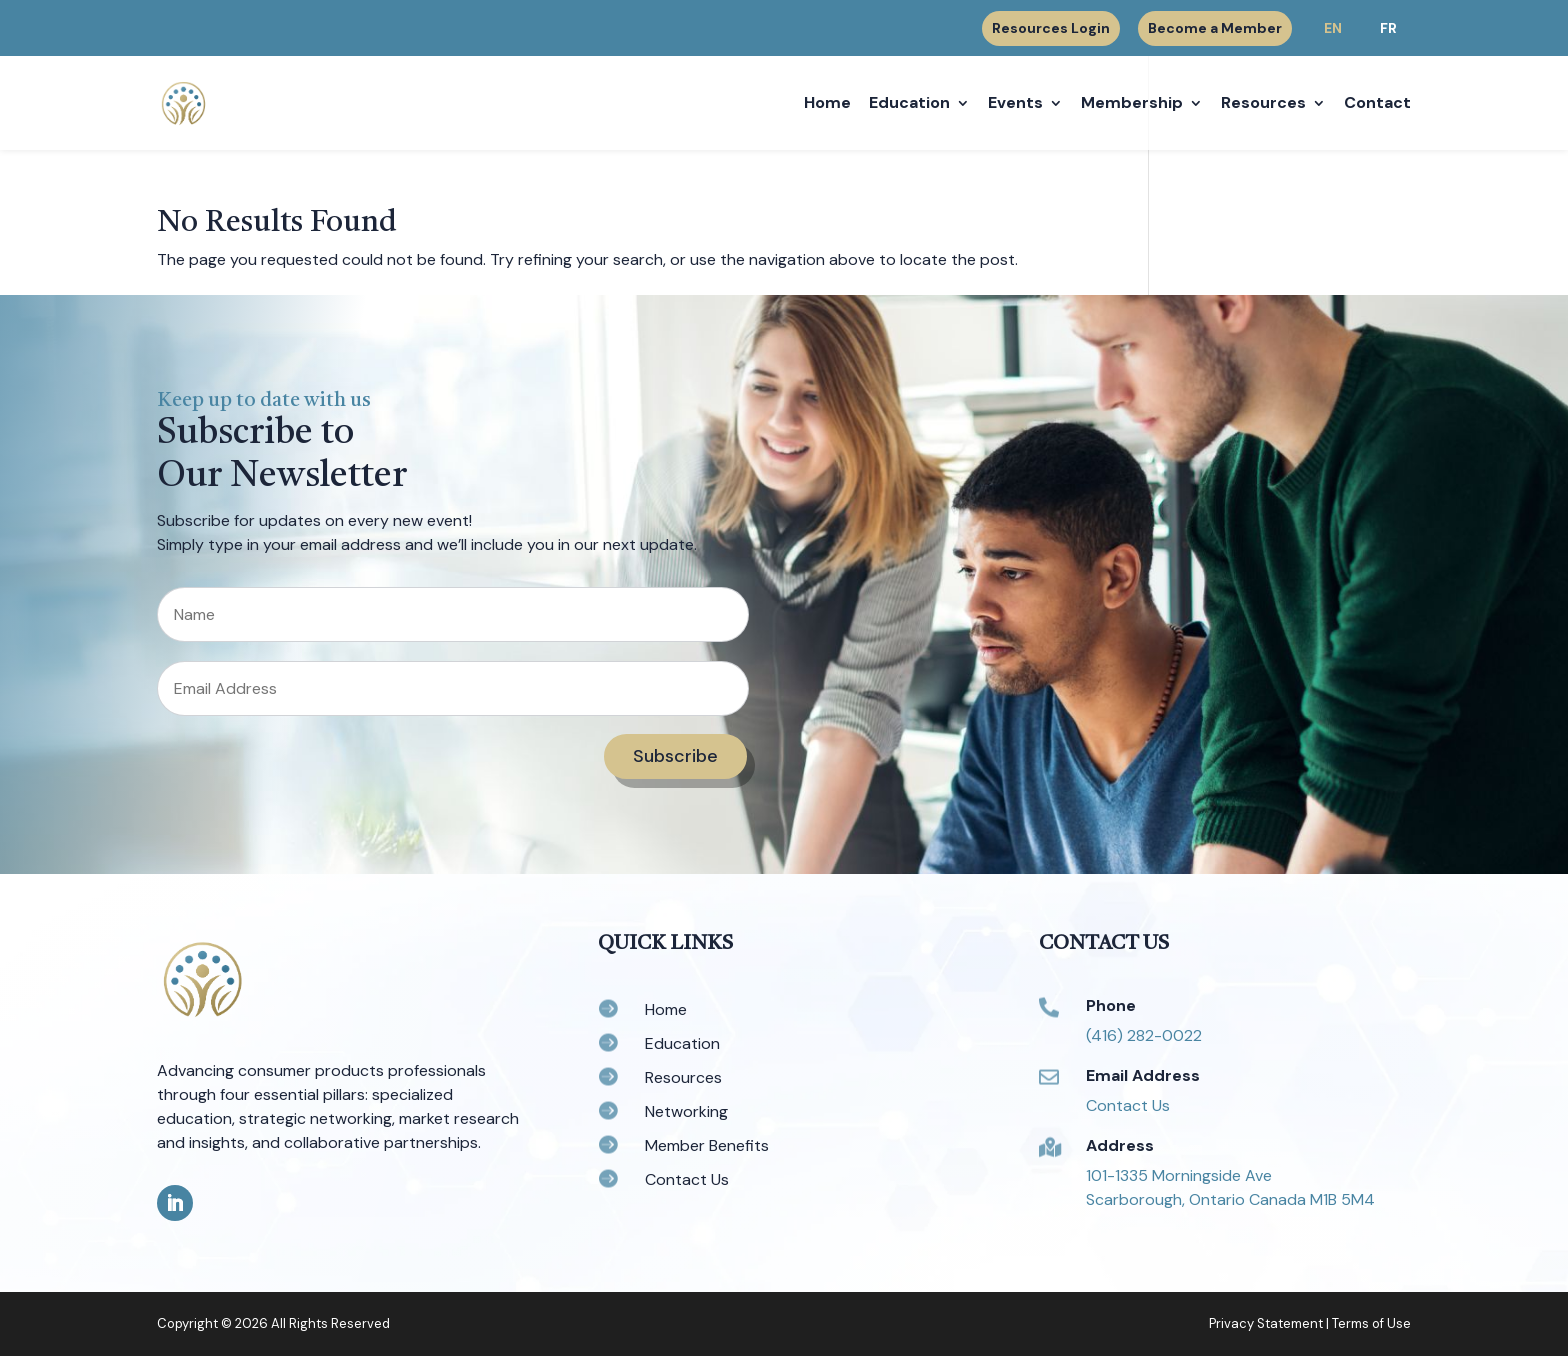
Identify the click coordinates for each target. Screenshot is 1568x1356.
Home (827, 104)
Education (909, 104)
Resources (1263, 104)
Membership (1132, 104)
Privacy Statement (1266, 1323)
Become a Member (1215, 28)
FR (1388, 28)
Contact (1377, 104)
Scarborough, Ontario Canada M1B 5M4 (1230, 1199)
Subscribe (675, 756)
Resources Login (1051, 29)
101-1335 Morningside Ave (1179, 1175)
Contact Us (1128, 1105)
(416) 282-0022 (1144, 1035)
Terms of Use (1371, 1323)
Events (1015, 104)
